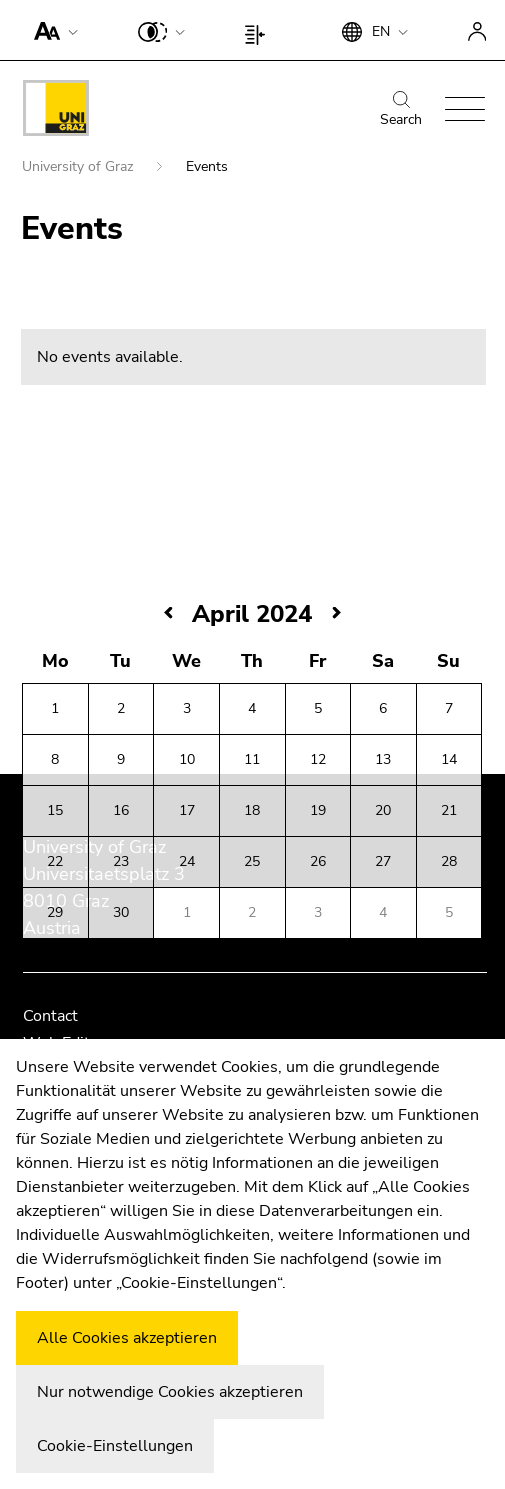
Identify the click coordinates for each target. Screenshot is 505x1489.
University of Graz (79, 166)
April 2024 (252, 614)
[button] (51, 30)
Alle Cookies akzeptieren (127, 1338)
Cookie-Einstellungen (115, 1446)
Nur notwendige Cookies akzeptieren (170, 1392)
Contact (50, 1016)
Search (401, 110)
